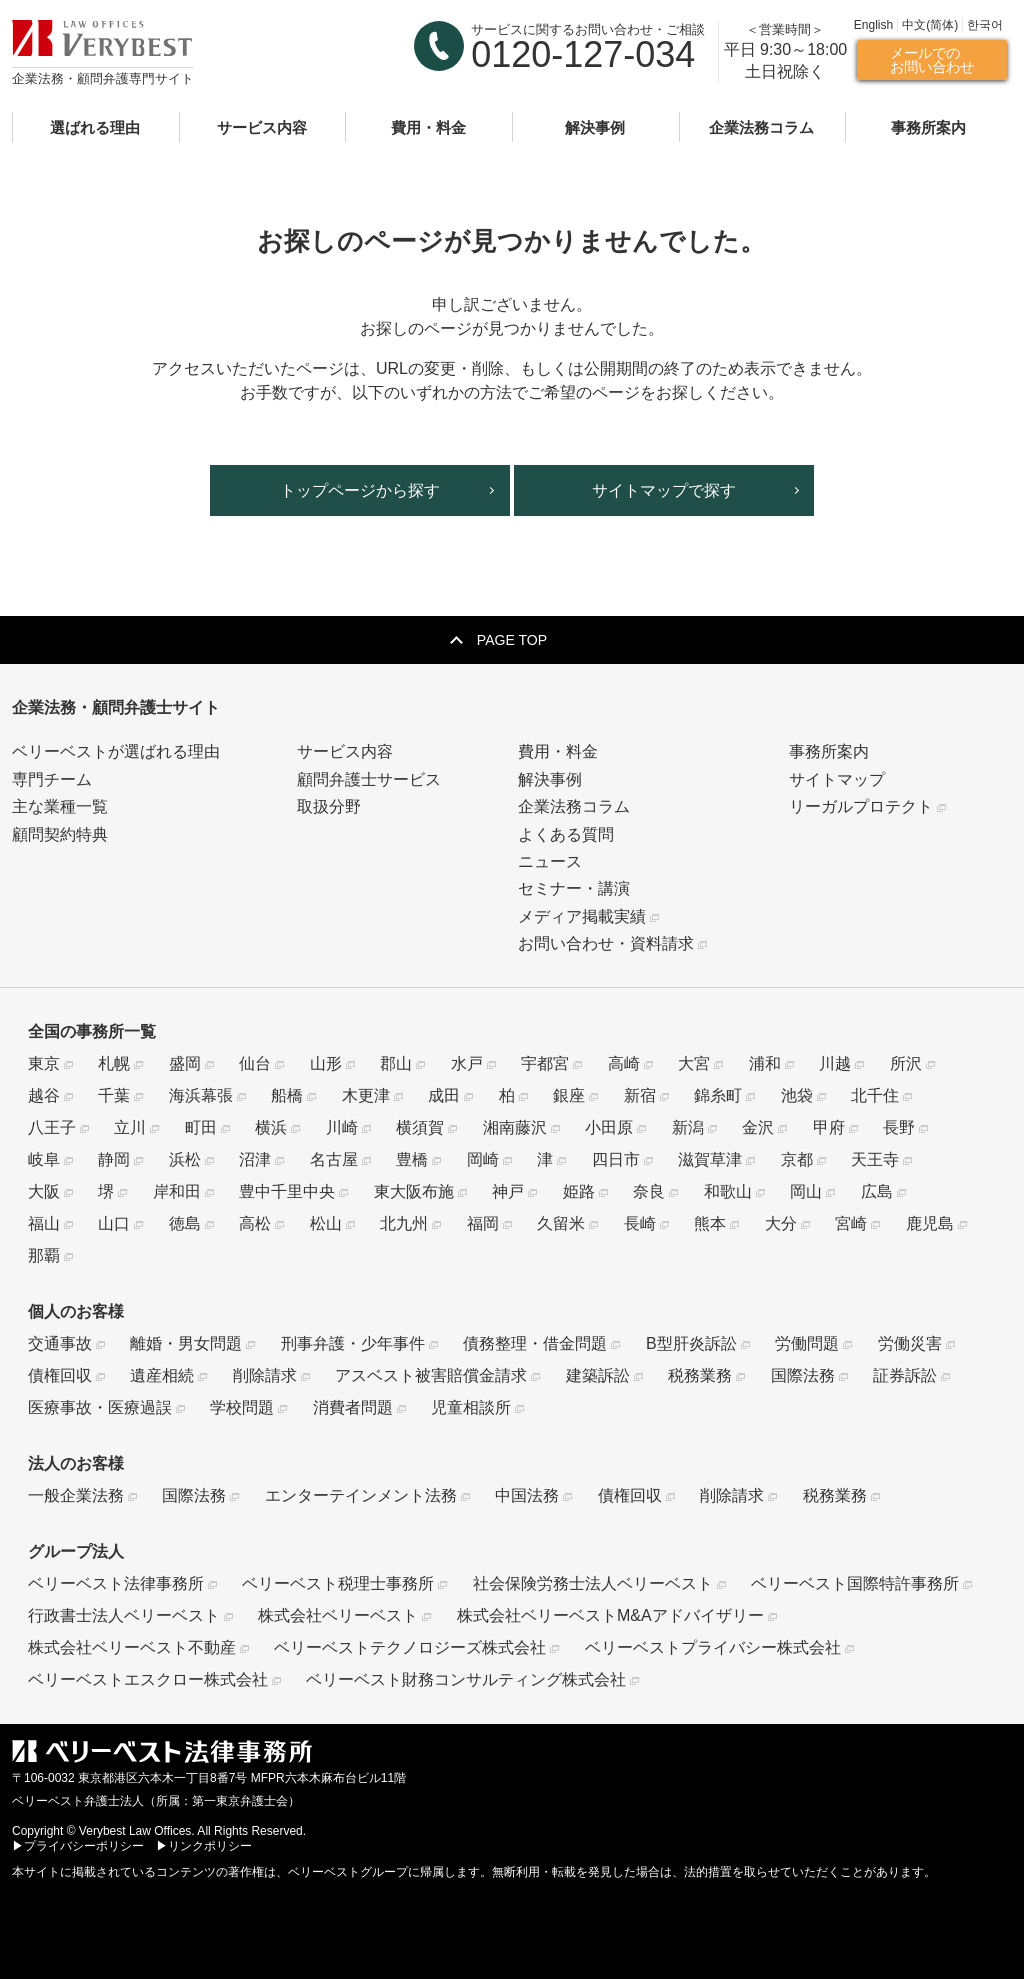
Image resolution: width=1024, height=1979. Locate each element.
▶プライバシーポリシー (78, 1846)
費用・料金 (428, 127)
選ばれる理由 (95, 127)
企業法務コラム (761, 127)
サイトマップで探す (664, 490)
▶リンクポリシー (204, 1846)
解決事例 (595, 127)
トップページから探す (360, 490)
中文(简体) (930, 25)
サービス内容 (262, 127)
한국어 (985, 25)
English (873, 25)
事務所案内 (928, 127)
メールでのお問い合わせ (932, 59)
